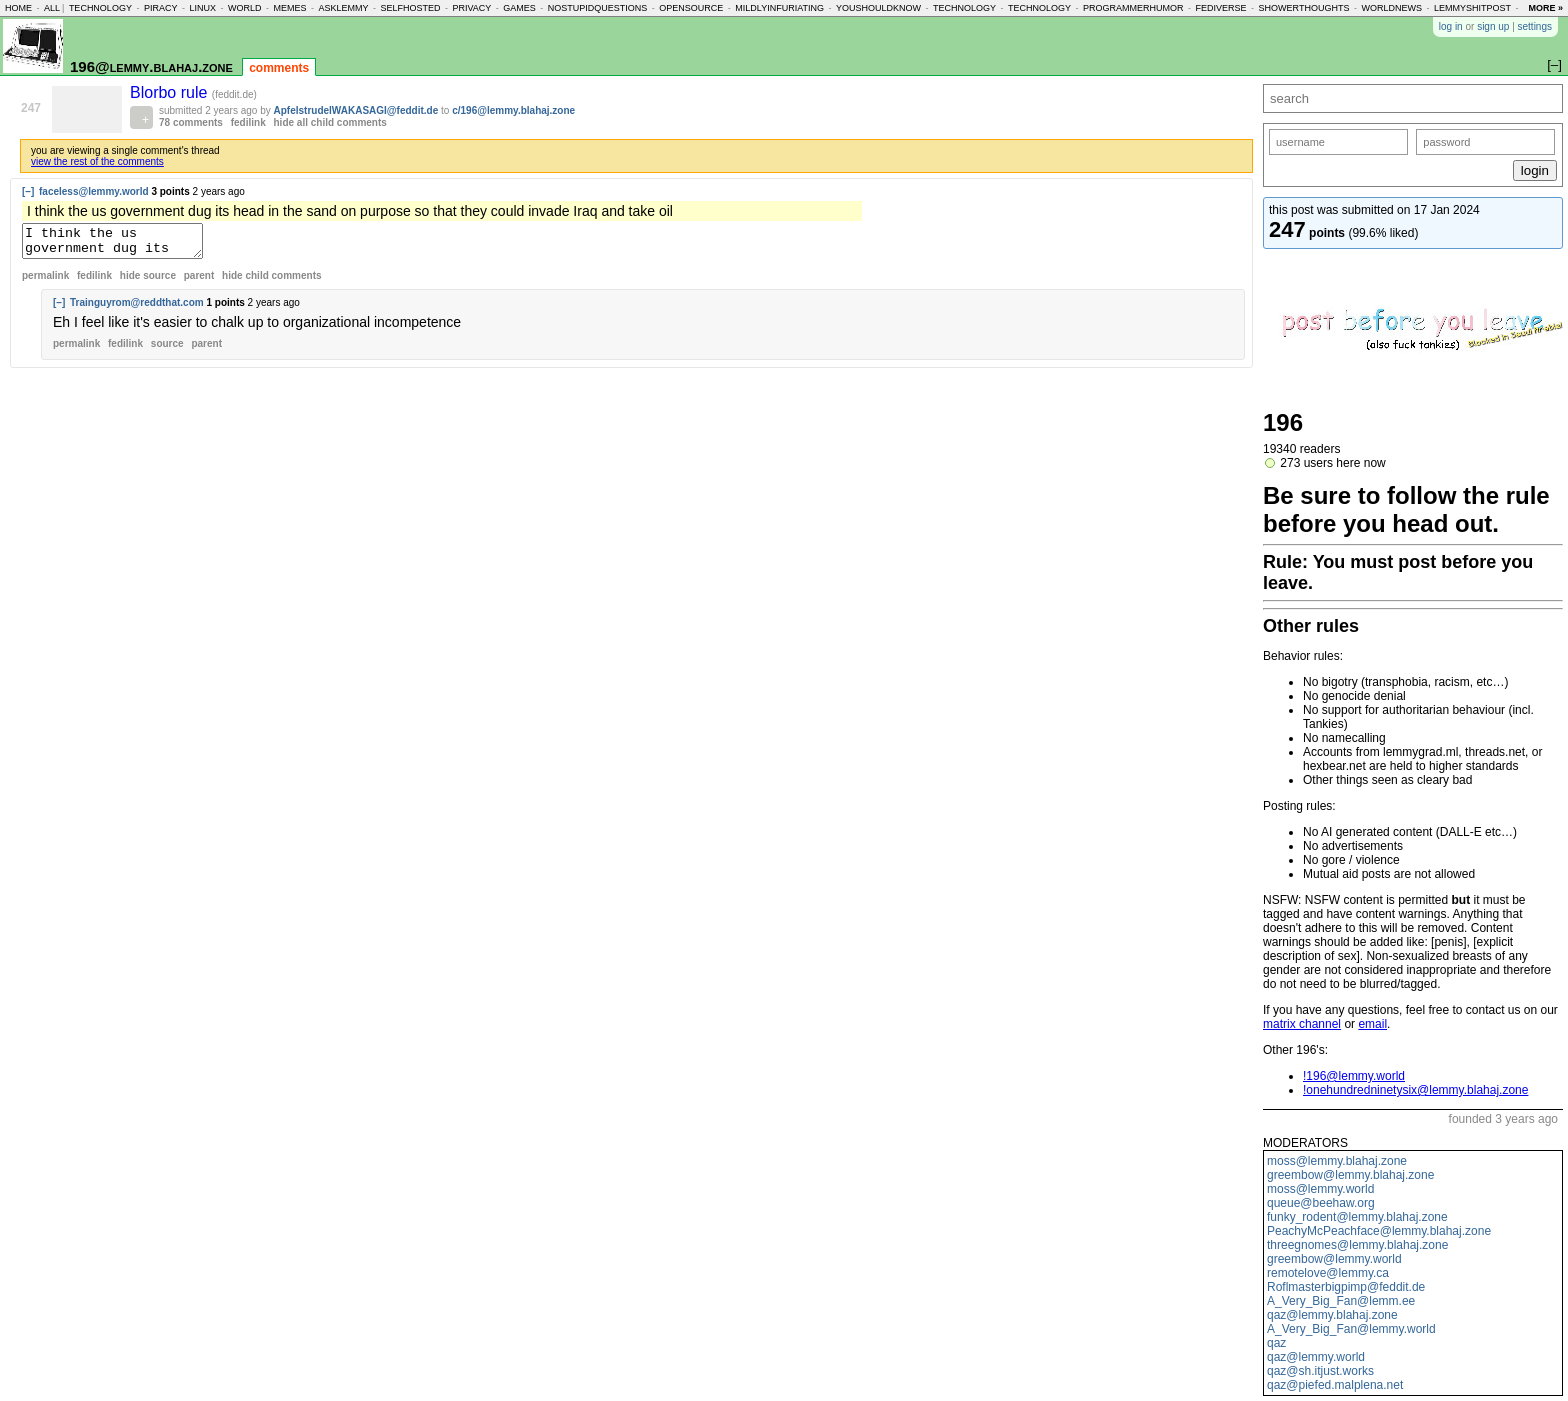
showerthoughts (1304, 8)
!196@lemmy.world (1354, 1076)
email (1372, 1024)
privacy (471, 8)
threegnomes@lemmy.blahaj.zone (1357, 1245)
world (245, 8)
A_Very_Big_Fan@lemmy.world (1351, 1329)
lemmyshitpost (1472, 8)
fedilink (248, 122)
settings (1535, 26)
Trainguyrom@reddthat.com (137, 308)
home (18, 8)
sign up (1493, 26)
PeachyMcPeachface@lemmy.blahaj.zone (1379, 1231)
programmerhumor (1133, 8)
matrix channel (1302, 1024)
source (167, 349)
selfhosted (410, 8)
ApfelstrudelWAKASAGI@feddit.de (356, 110)
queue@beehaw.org (1321, 1203)
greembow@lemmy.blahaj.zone (1350, 1175)
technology (100, 8)
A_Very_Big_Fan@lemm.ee (1341, 1301)
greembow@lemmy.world (1334, 1259)
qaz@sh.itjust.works (1320, 1371)
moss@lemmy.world (1320, 1189)
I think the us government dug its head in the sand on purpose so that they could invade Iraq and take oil (122, 244)
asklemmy (343, 8)
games (519, 8)
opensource (691, 8)
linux (202, 8)
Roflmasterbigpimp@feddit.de (1346, 1287)
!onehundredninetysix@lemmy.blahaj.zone (1415, 1090)
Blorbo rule (171, 92)
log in (1451, 26)
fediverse (1221, 8)
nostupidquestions (598, 8)
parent (199, 281)
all (52, 8)
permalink (45, 281)
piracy (161, 8)
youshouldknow (878, 8)
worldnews (1391, 8)
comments (279, 68)
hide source (148, 281)
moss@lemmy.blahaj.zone (1337, 1161)
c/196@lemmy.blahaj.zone (513, 110)
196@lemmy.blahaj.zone (151, 66)
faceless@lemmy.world (94, 191)
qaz (1276, 1343)
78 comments (191, 122)
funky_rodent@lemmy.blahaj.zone (1357, 1217)
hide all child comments (330, 122)
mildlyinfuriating (779, 8)
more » (1545, 8)
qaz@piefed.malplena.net (1335, 1385)
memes (289, 8)
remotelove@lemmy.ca (1328, 1273)
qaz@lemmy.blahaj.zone (1332, 1315)
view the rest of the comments (97, 161)
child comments (271, 281)
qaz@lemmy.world (1316, 1357)
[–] (28, 191)
